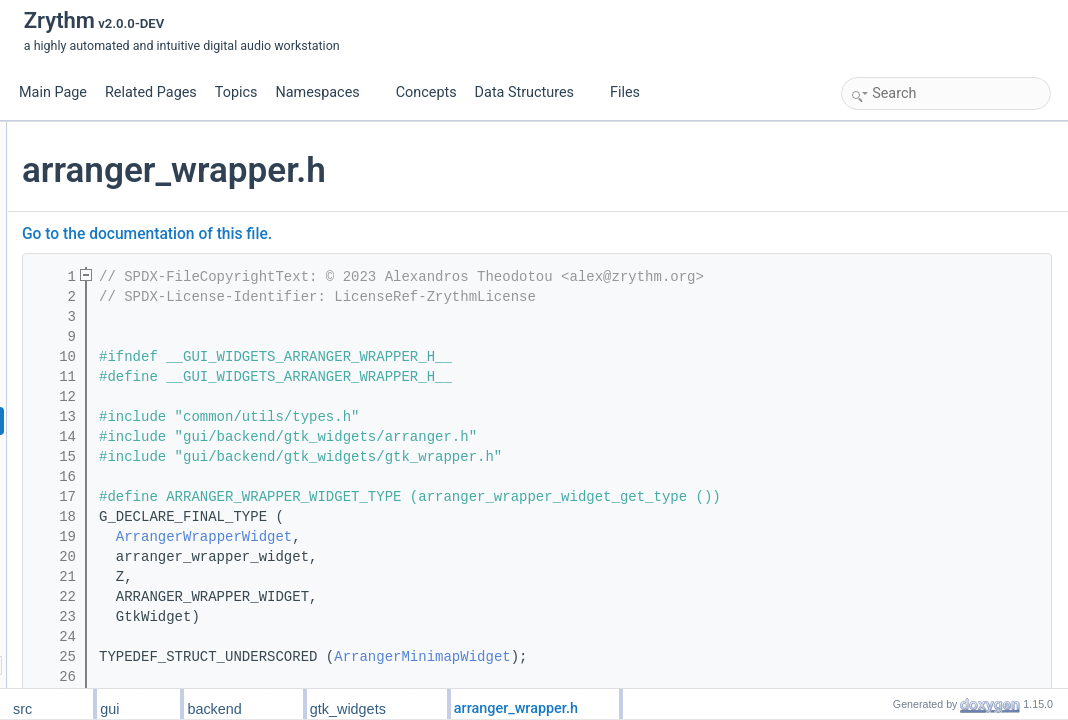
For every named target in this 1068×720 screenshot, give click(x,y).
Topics (236, 92)
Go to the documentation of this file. (385, 234)
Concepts (426, 92)
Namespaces (325, 92)
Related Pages (151, 92)
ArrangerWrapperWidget (442, 537)
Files (632, 92)
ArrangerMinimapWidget (660, 657)
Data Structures (532, 92)
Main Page (53, 92)
